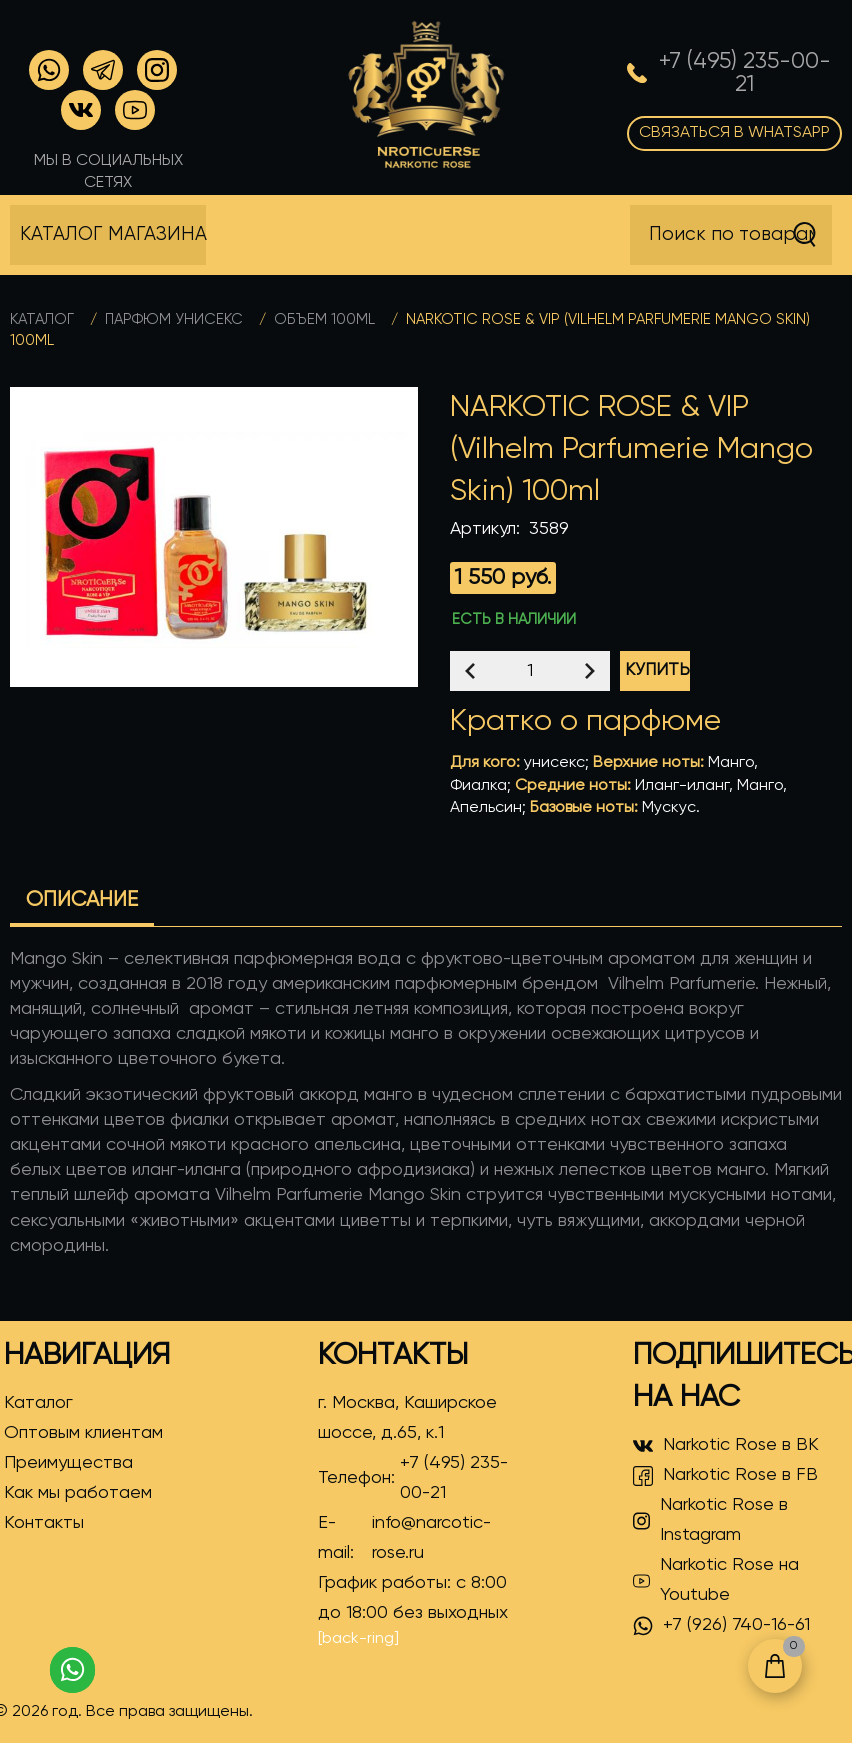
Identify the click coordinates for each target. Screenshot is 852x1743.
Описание (82, 900)
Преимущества (68, 1463)
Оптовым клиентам (83, 1433)
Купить (657, 670)
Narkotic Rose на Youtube (716, 1580)
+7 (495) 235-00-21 (454, 1478)
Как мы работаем (78, 1493)
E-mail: (423, 1538)
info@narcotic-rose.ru (431, 1538)
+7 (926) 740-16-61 (721, 1626)
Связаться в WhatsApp (734, 133)
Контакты (44, 1523)
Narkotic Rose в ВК (726, 1446)
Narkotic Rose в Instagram (710, 1520)
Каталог (42, 319)
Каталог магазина (113, 234)
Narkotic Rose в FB (725, 1476)
